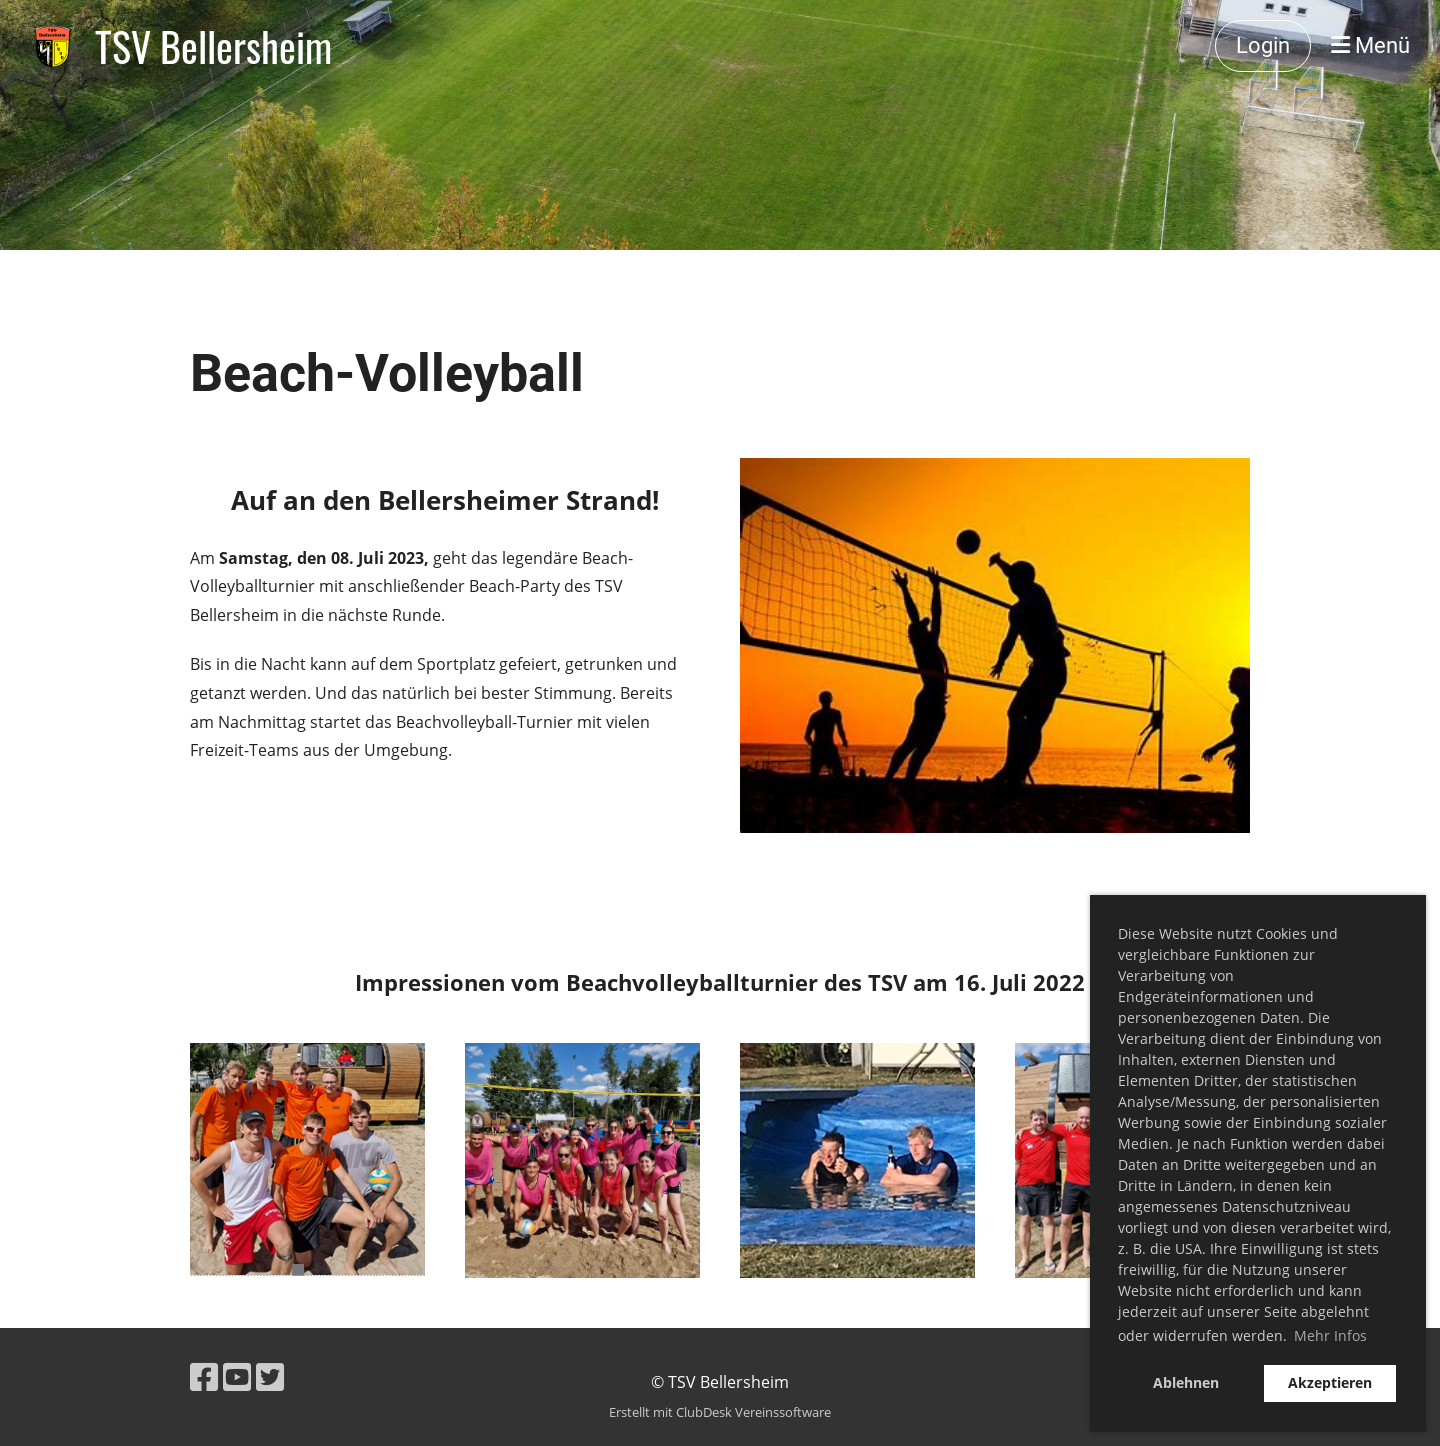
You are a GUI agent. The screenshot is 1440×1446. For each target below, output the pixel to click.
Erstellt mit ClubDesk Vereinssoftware (720, 1412)
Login (1263, 45)
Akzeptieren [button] (1330, 1382)
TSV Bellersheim (213, 46)
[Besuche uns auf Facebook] (204, 1376)
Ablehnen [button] (1186, 1382)
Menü (1370, 45)
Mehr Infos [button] (1330, 1335)
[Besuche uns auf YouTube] (237, 1376)
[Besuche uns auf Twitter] (270, 1376)
